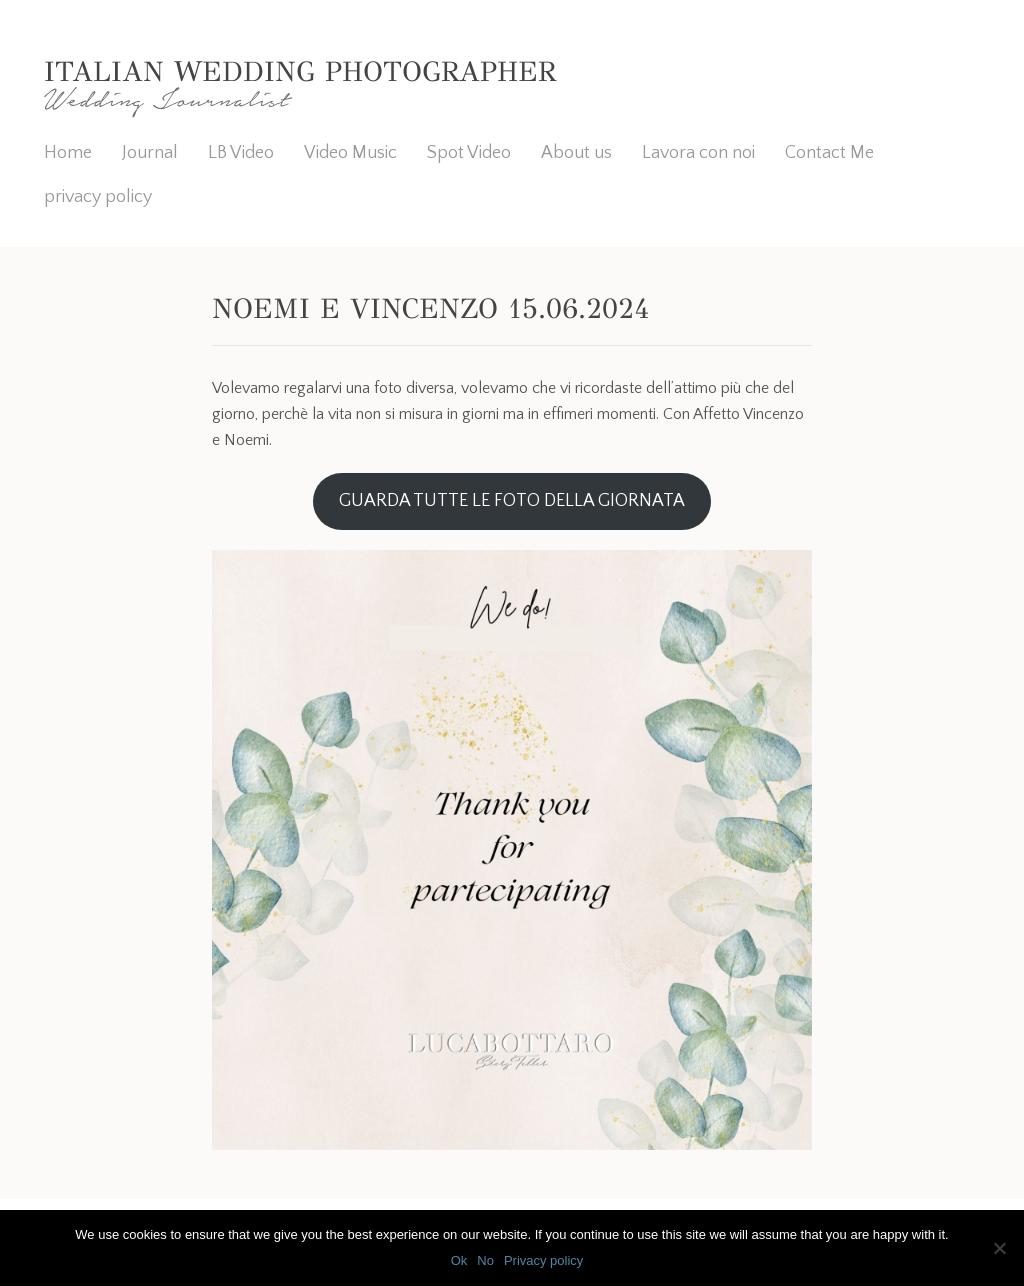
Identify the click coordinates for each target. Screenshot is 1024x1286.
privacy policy (98, 197)
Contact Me (829, 153)
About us (576, 153)
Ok (459, 1260)
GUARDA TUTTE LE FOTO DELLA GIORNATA (512, 501)
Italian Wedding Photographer (300, 71)
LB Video (241, 153)
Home (68, 153)
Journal (150, 153)
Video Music (350, 153)
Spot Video (469, 153)
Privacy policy (543, 1260)
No (485, 1260)
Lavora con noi (698, 153)
